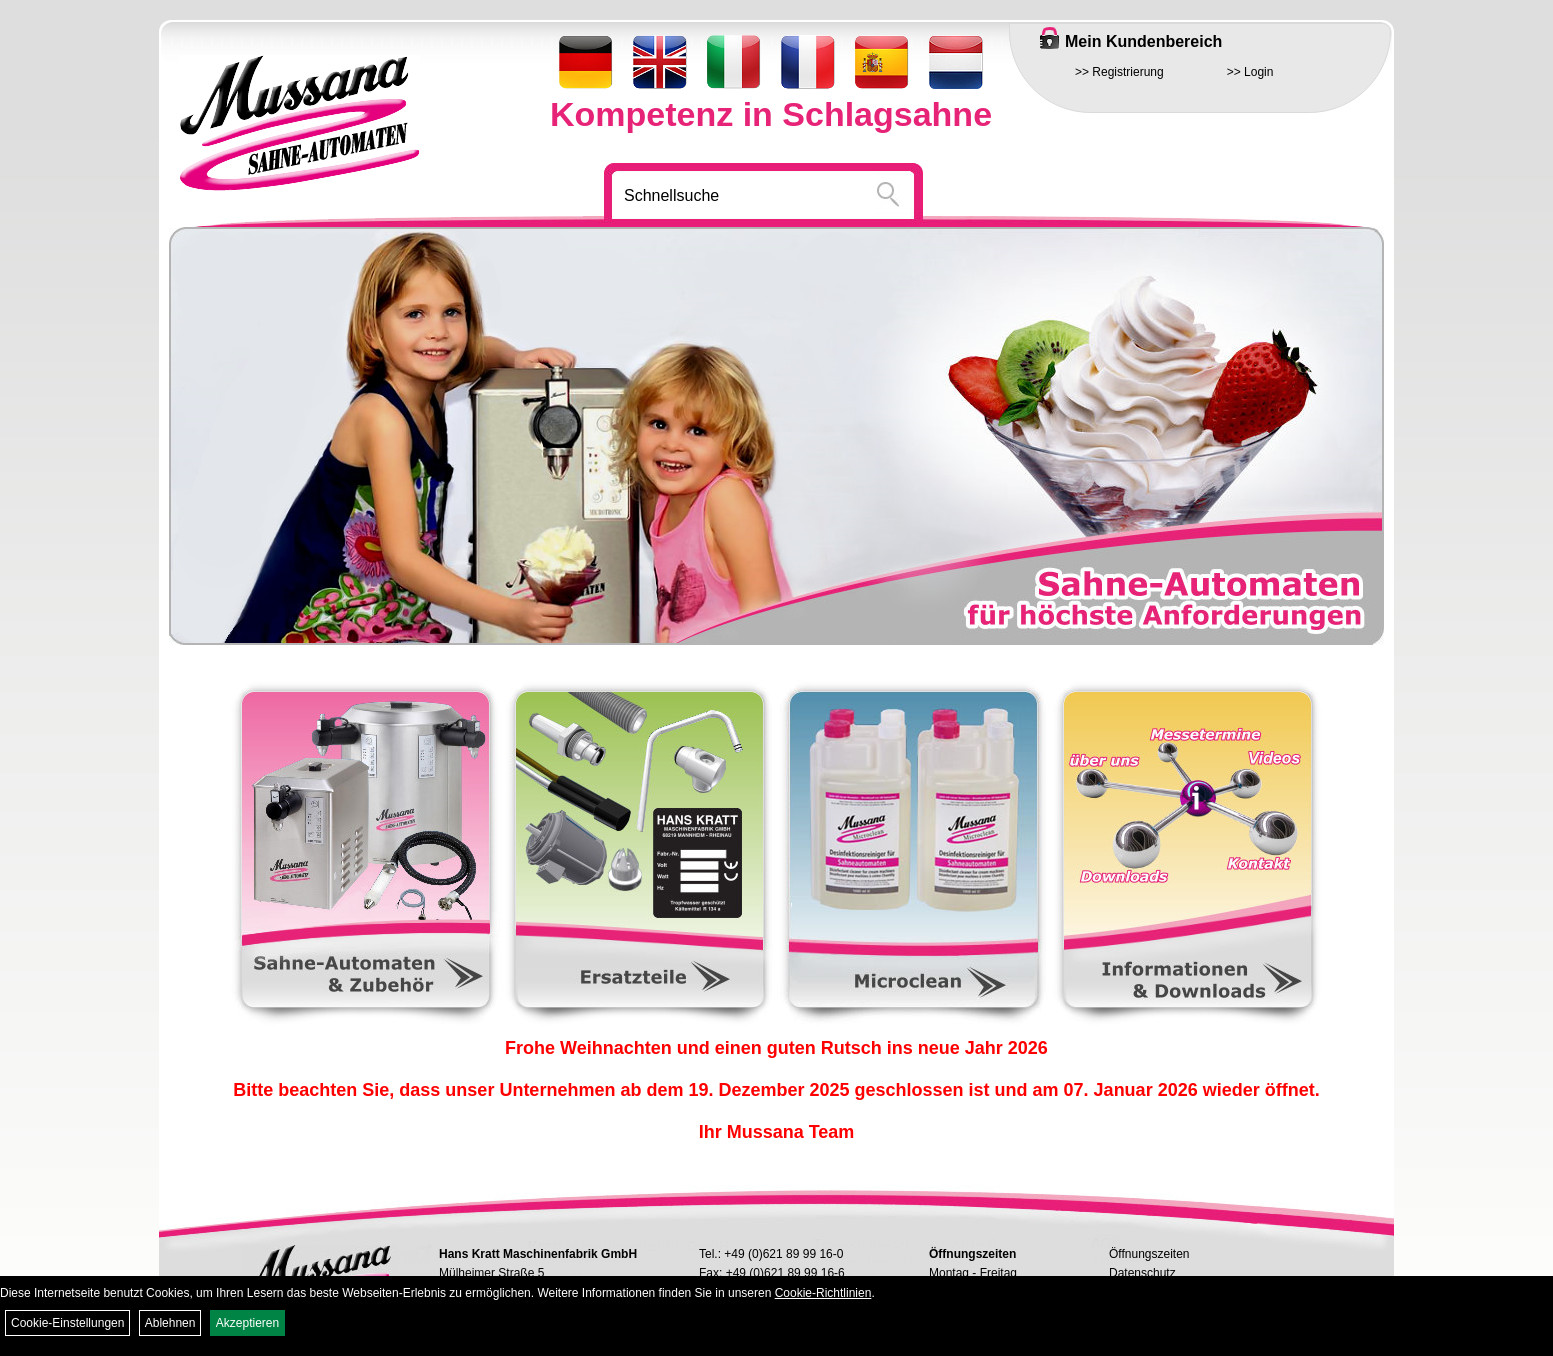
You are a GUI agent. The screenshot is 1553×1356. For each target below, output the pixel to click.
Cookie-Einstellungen (67, 1323)
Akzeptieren (247, 1323)
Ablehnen (170, 1323)
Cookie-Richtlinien (823, 1293)
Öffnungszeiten (1149, 1254)
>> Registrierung (1119, 72)
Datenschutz (1142, 1273)
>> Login (1250, 72)
